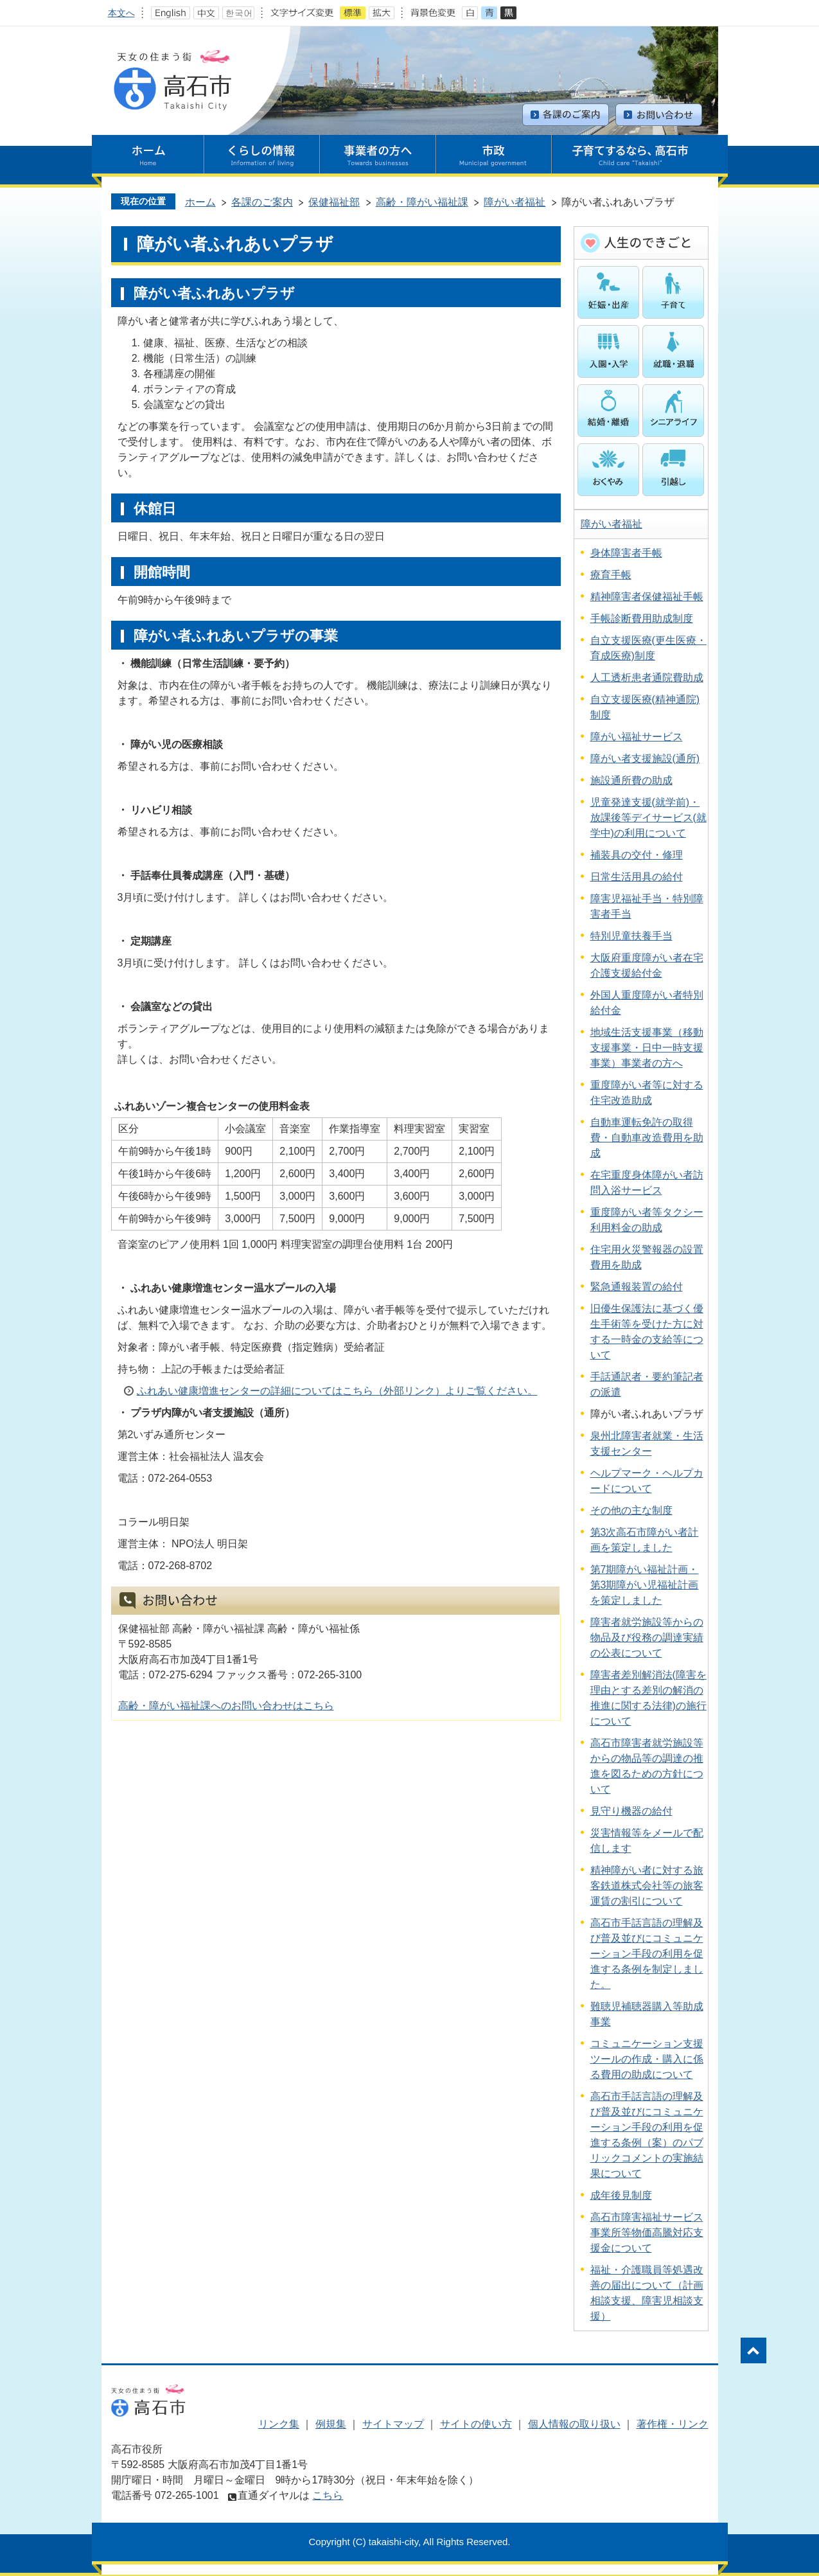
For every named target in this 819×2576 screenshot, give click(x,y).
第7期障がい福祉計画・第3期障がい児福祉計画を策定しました (644, 1585)
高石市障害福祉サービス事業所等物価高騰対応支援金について (646, 2232)
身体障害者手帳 (626, 552)
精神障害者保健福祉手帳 (646, 596)
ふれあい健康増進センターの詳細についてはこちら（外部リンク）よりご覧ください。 (337, 1390)
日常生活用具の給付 (636, 876)
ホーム (200, 202)
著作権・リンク (673, 2424)
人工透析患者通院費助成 (646, 677)
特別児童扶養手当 (631, 935)
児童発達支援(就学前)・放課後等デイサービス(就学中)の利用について (648, 818)
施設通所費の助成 (631, 780)
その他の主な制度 (631, 1510)
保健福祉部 (334, 202)
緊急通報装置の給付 (636, 1286)
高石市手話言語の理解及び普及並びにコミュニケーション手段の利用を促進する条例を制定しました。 (646, 1953)
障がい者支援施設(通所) (645, 758)
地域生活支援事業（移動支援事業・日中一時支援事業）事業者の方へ (646, 1048)
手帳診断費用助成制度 (641, 618)
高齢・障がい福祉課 (422, 202)
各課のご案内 (262, 202)
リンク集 (278, 2424)
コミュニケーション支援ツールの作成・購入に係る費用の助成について (646, 2059)
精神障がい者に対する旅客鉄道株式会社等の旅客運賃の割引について (646, 1885)
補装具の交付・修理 (636, 854)
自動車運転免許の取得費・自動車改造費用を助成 (646, 1138)
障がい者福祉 (514, 202)
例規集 (330, 2424)
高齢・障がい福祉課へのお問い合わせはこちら (226, 1705)
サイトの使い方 (476, 2424)
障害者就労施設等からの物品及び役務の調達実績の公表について (646, 1637)
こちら (327, 2495)
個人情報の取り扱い (574, 2424)
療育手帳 (610, 574)
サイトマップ (393, 2424)
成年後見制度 (621, 2195)
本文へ (121, 13)
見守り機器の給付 (631, 1811)
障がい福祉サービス (636, 736)
